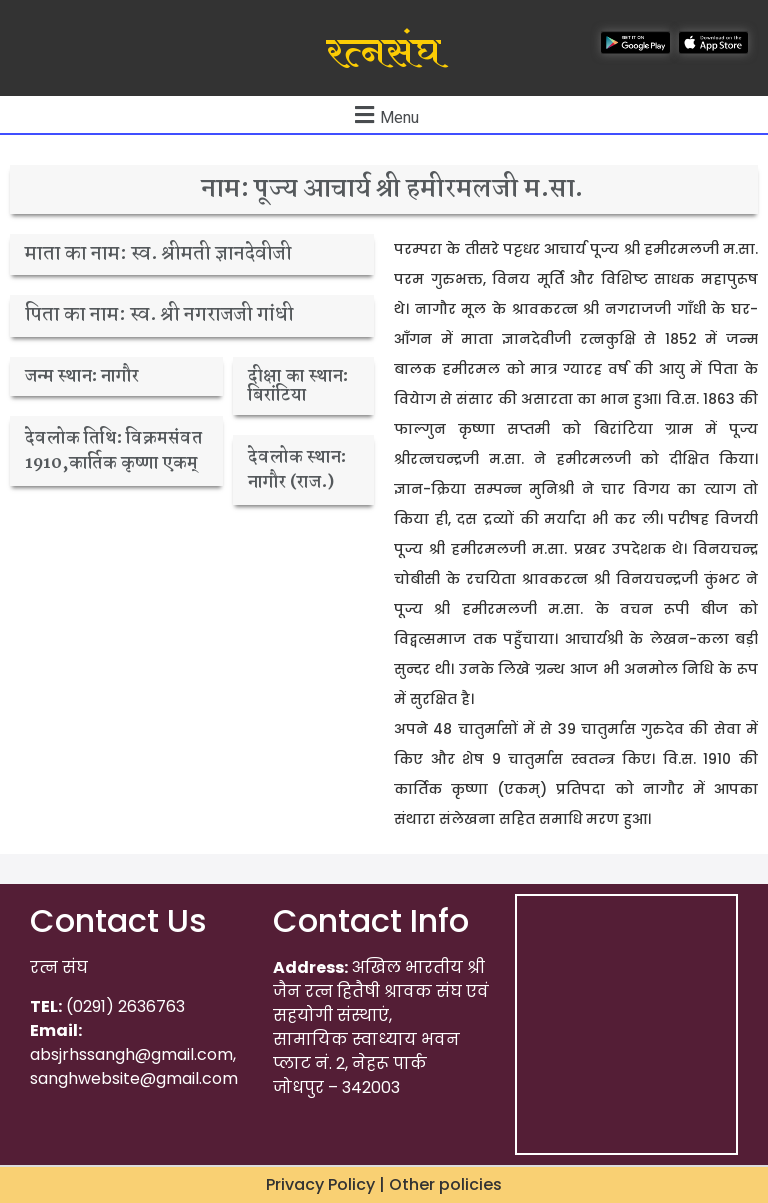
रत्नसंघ (383, 53)
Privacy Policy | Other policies (384, 1184)
